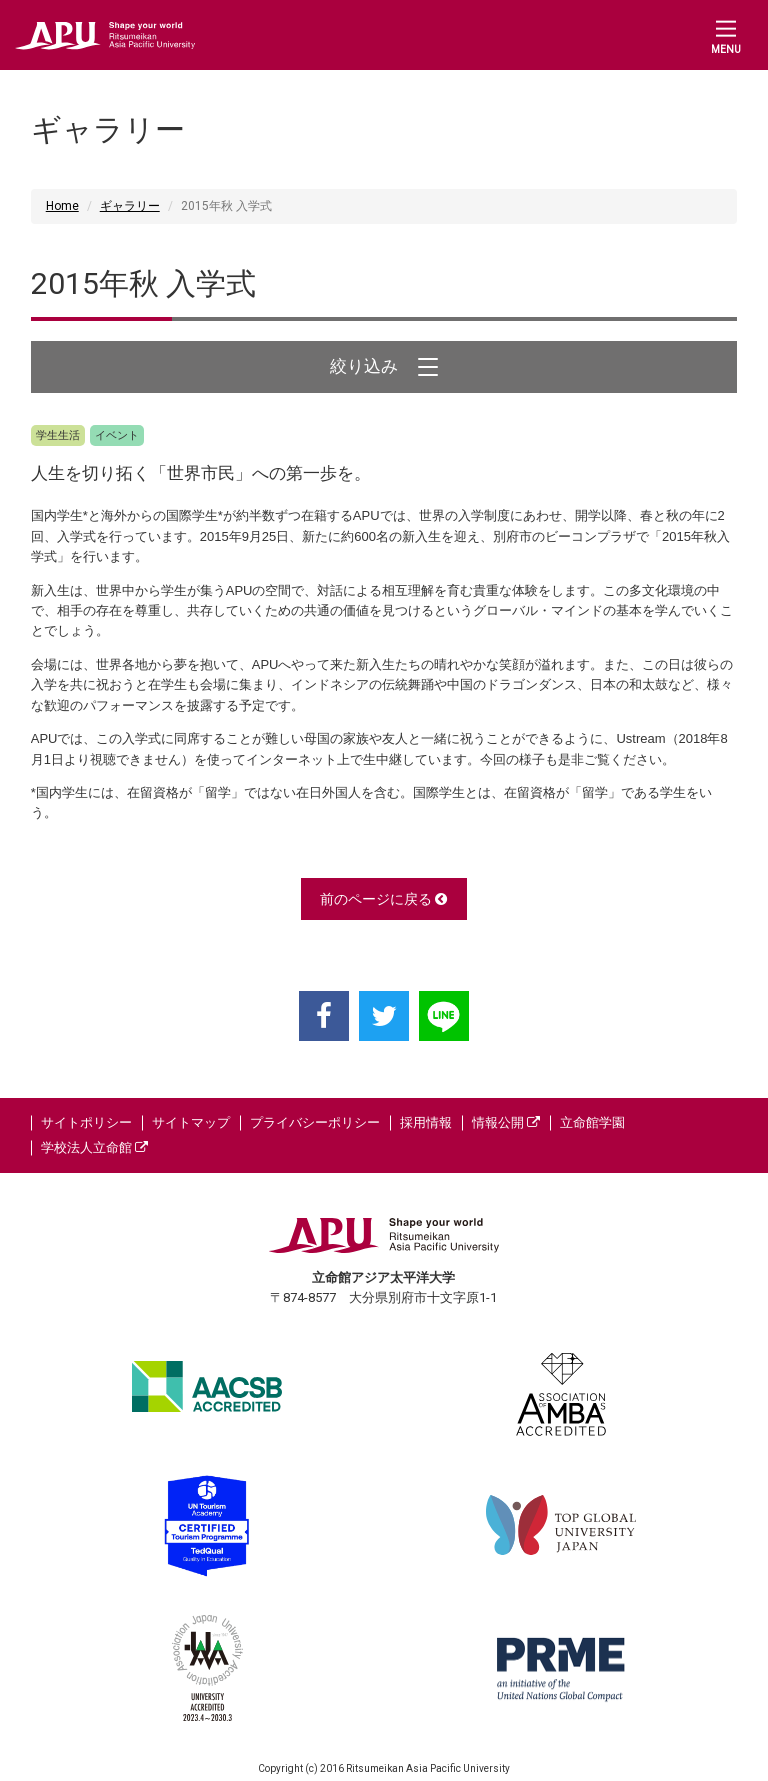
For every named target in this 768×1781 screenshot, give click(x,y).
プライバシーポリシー (315, 1122)
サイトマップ (191, 1122)
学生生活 (58, 435)
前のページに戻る (383, 899)
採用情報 (426, 1122)
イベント (117, 435)
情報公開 (506, 1122)
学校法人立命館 (94, 1147)
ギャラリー (130, 206)
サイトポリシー (86, 1122)
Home (62, 206)
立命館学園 (592, 1122)
